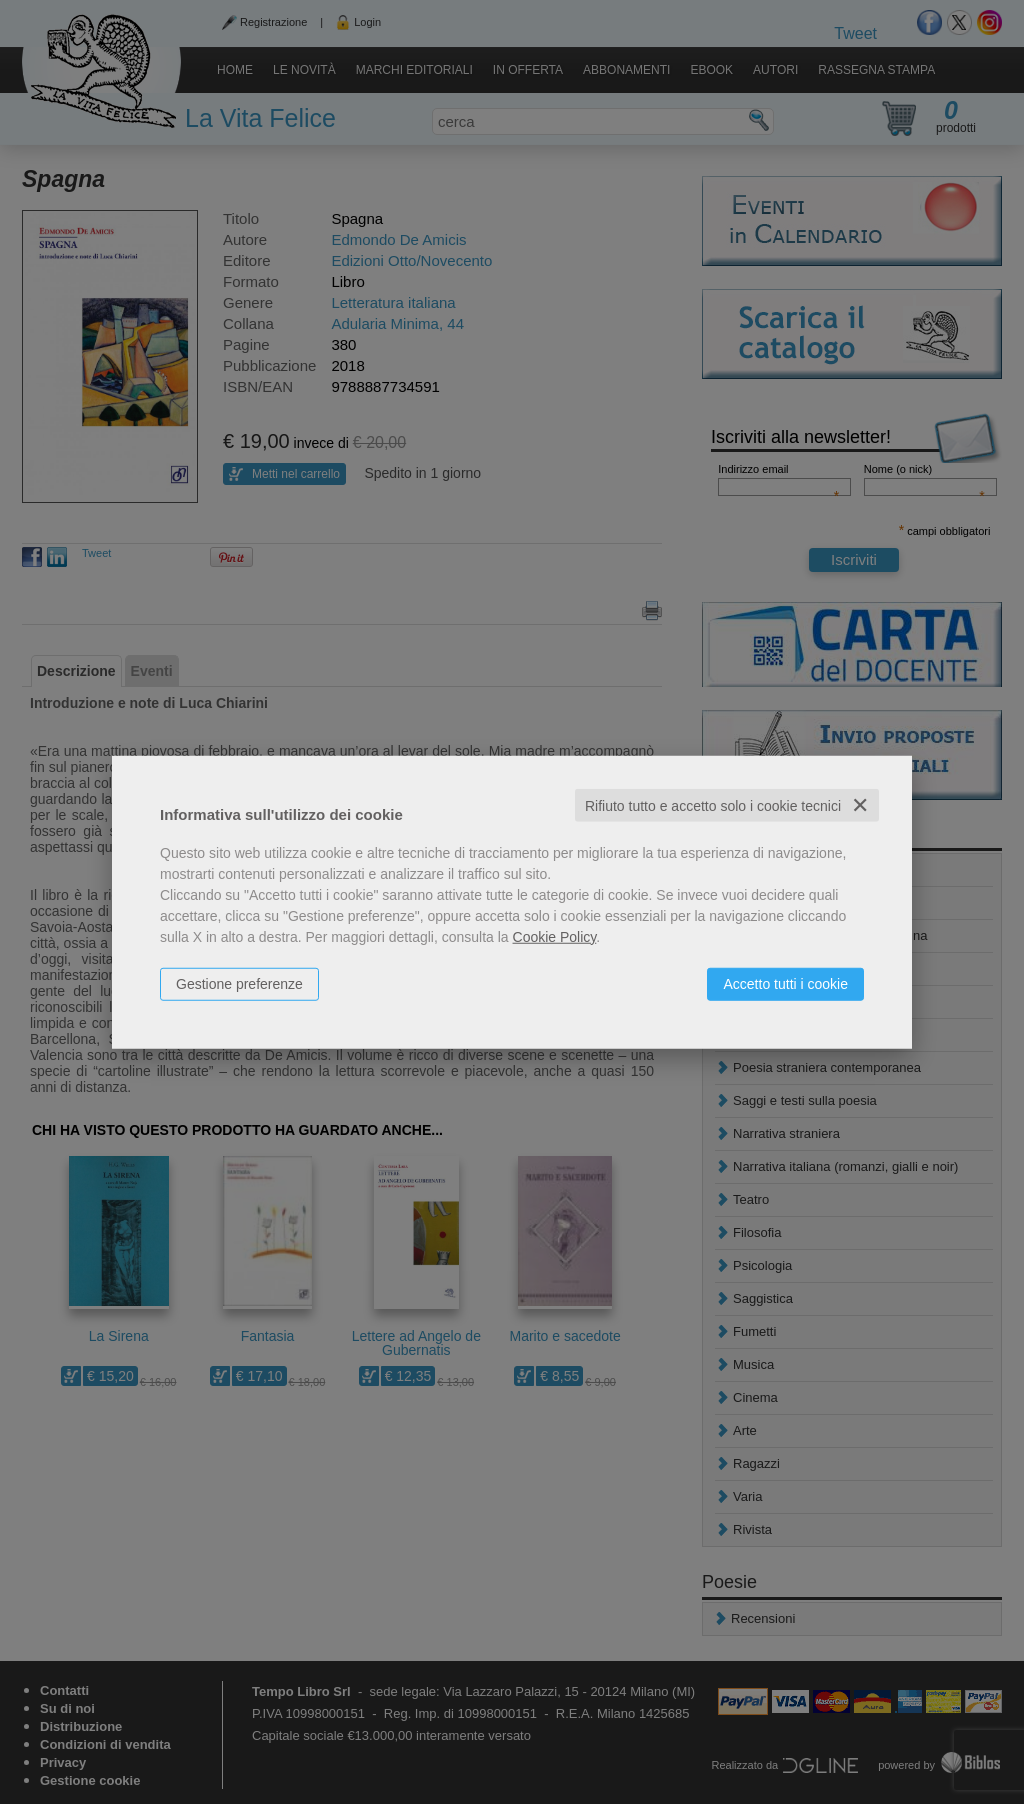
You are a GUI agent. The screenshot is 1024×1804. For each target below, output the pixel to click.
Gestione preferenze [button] (239, 983)
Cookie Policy (555, 936)
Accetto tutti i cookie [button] (785, 983)
